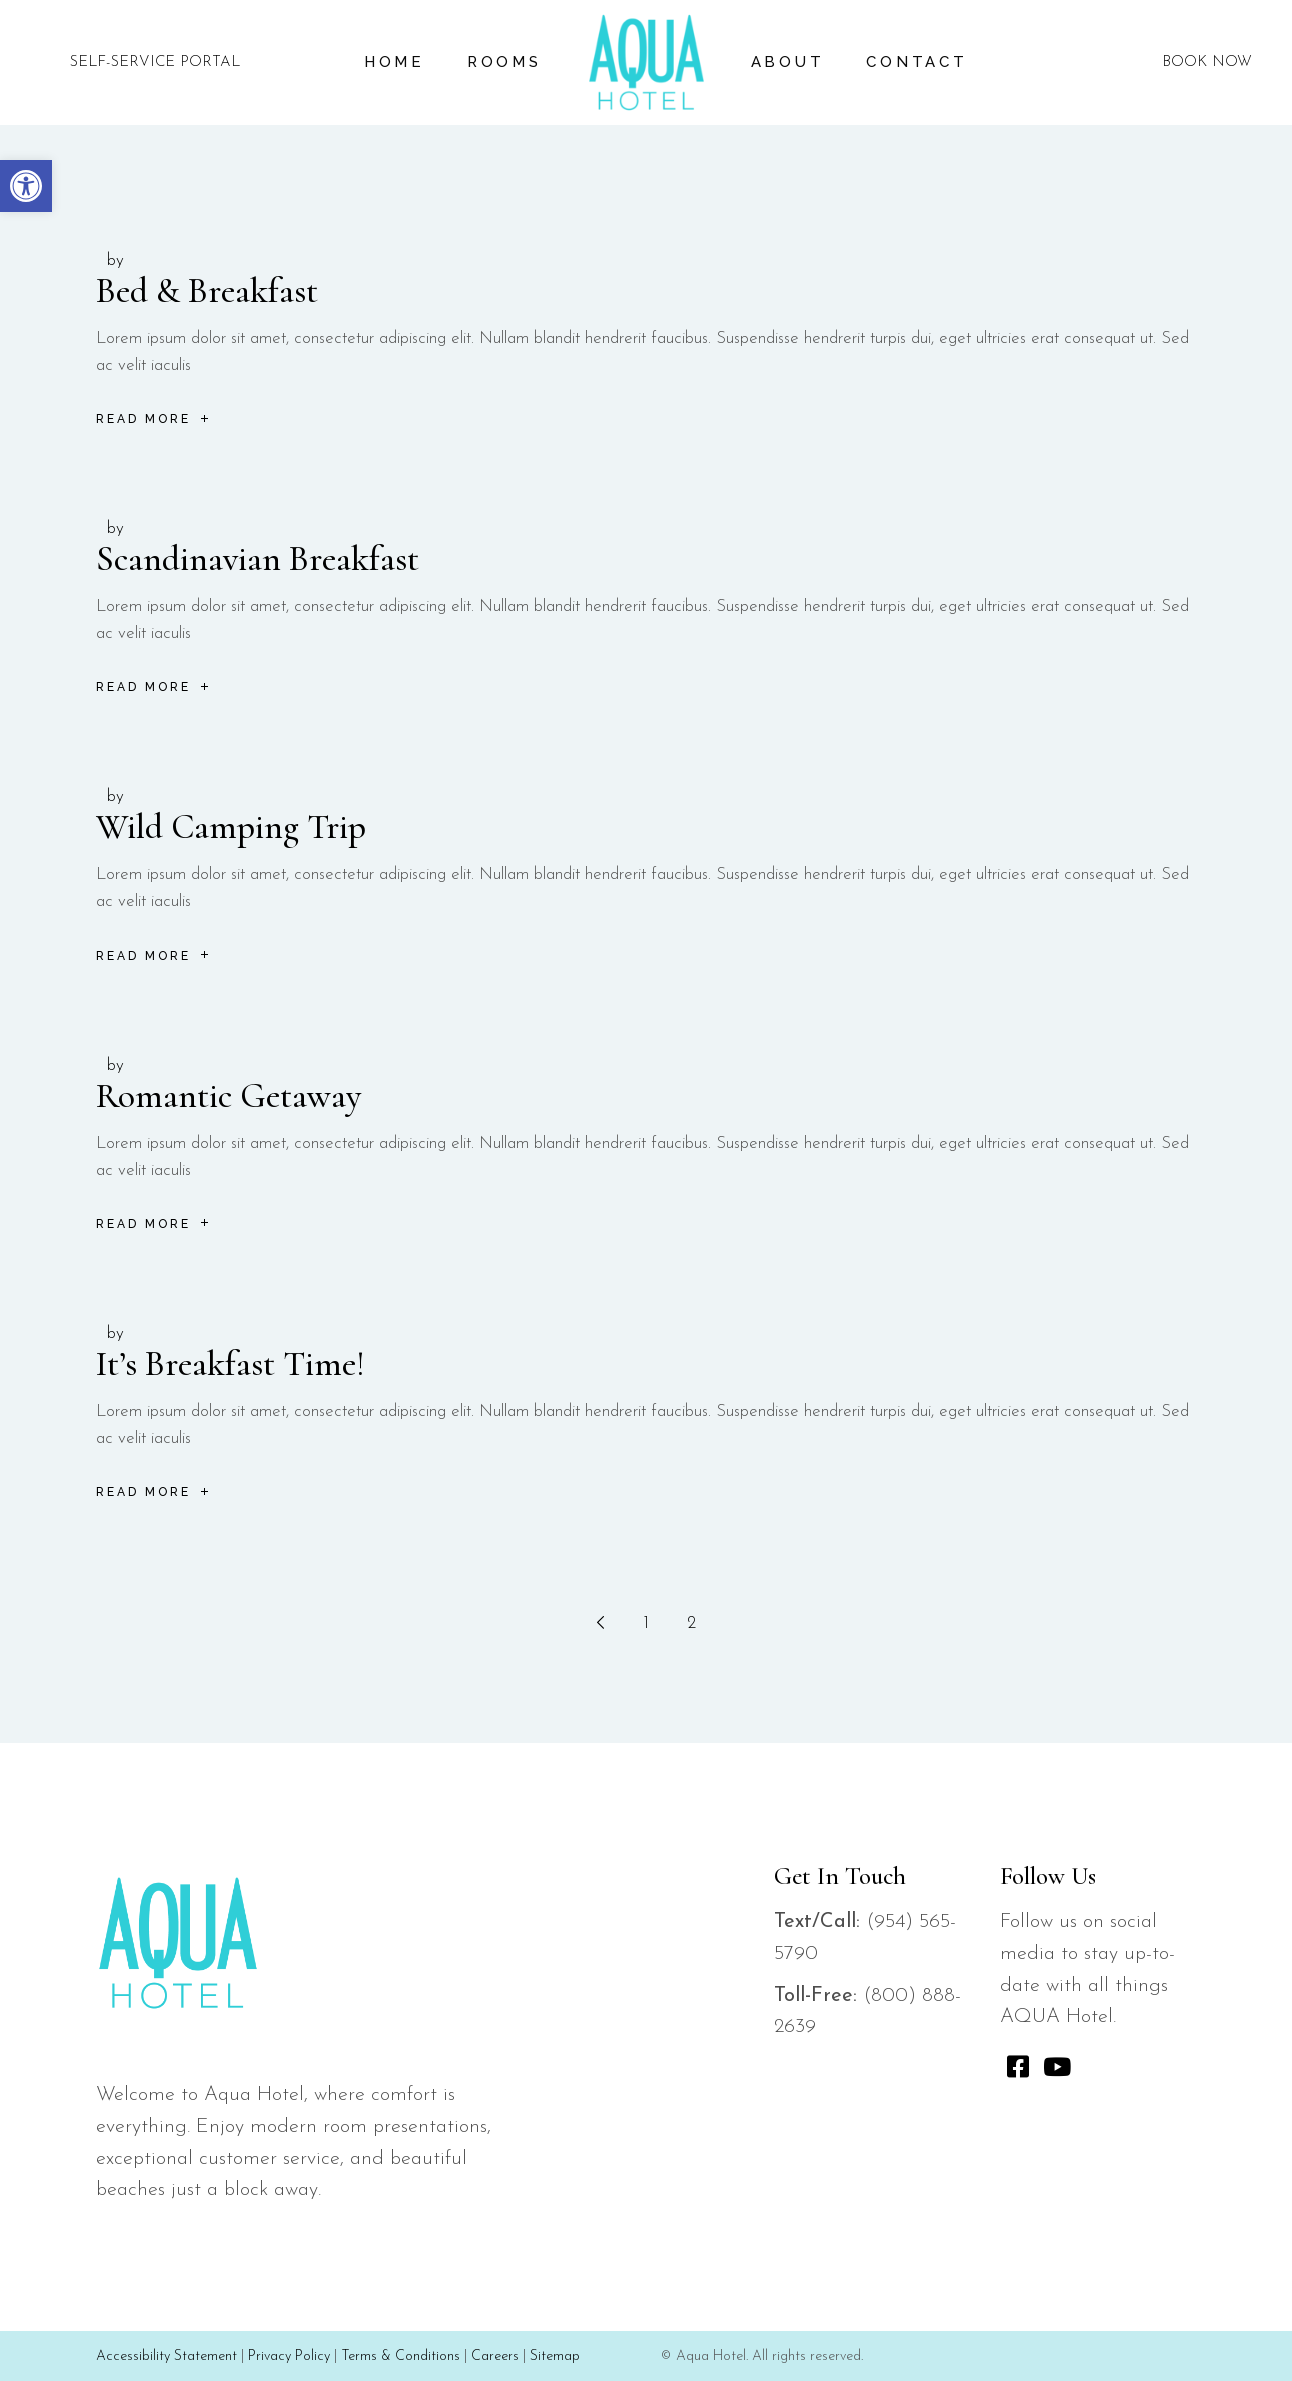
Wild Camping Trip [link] (231, 827)
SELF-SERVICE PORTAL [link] (155, 62)
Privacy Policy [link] (289, 2356)
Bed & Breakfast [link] (207, 291)
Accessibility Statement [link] (166, 2356)
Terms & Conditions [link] (400, 2356)
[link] (26, 186)
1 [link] (646, 1623)
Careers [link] (495, 2356)
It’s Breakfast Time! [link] (230, 1364)
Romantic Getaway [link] (228, 1096)
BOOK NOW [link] (1207, 62)
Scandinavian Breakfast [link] (257, 559)
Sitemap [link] (555, 2356)
